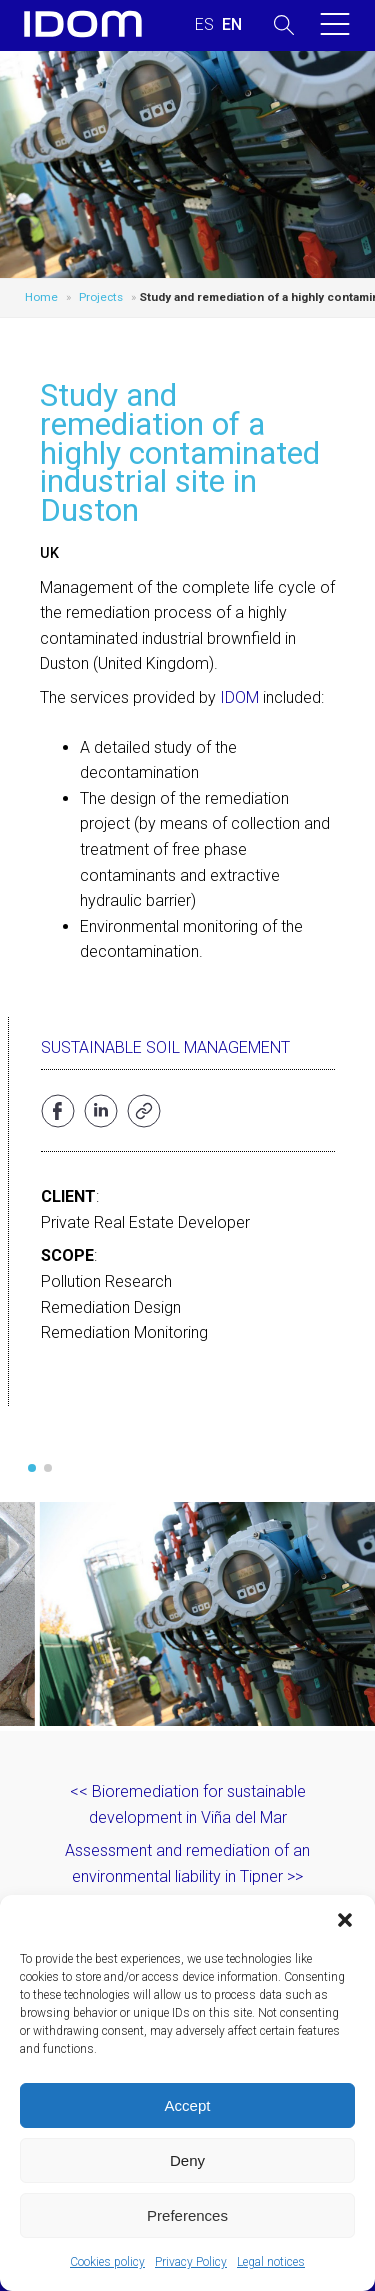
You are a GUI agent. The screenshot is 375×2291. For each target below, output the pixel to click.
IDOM (239, 697)
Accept (188, 2105)
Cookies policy (107, 2262)
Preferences (187, 2215)
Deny (187, 2160)
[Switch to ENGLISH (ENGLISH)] (232, 25)
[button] (345, 1920)
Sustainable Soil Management (165, 1047)
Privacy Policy (191, 2262)
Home (41, 297)
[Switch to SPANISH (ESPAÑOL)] (204, 25)
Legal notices (271, 2262)
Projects (101, 297)
